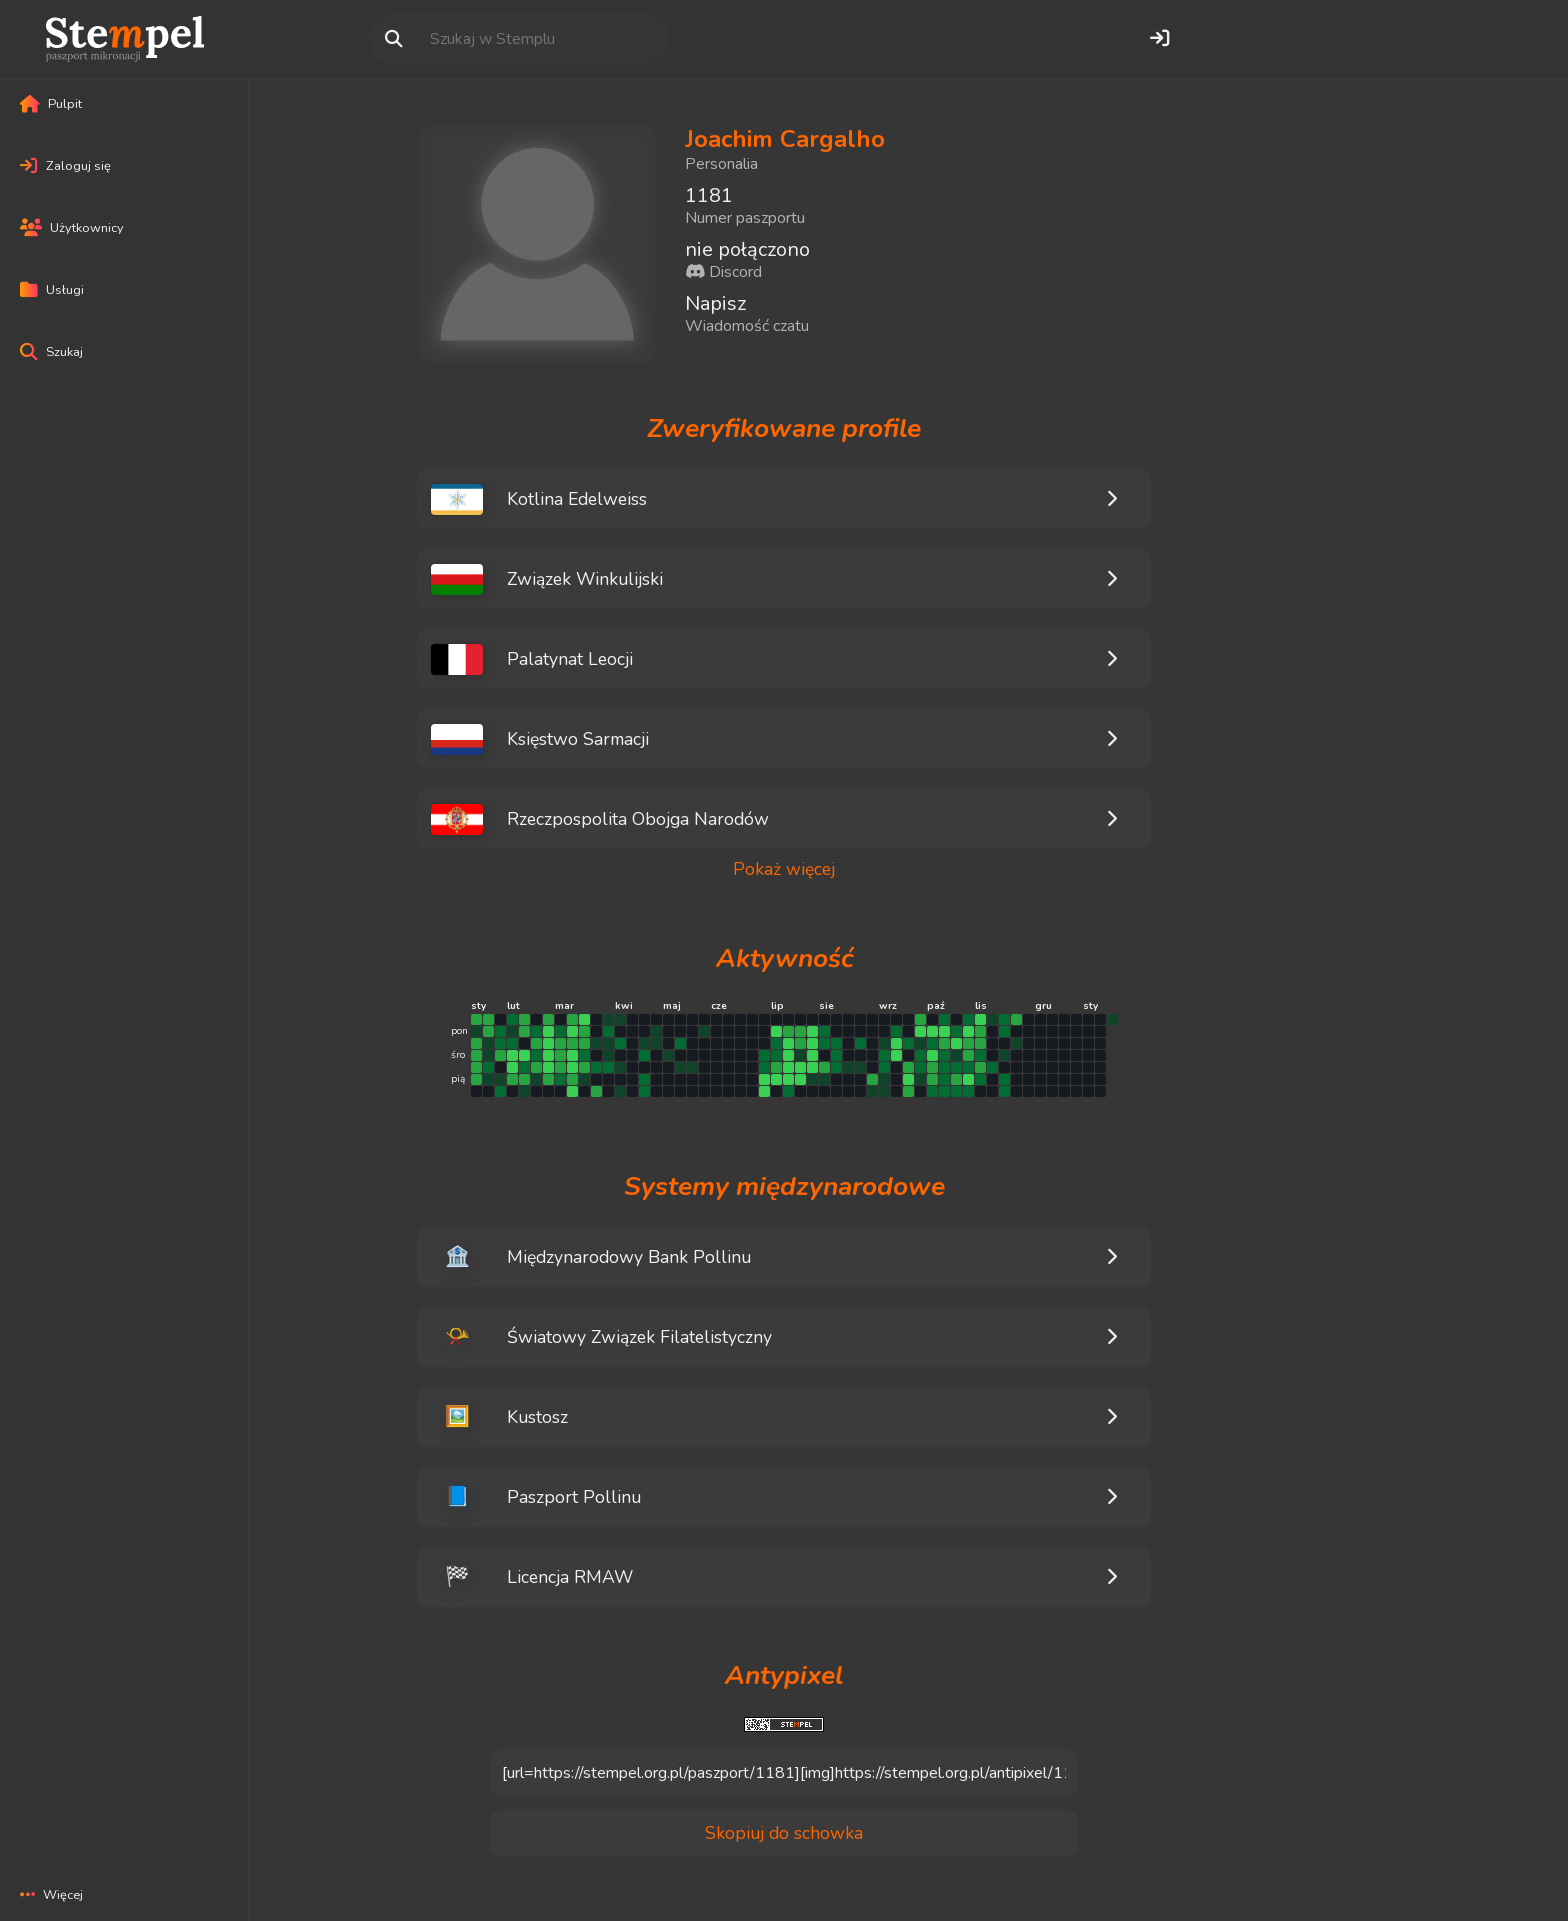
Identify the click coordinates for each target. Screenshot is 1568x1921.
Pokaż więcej (784, 869)
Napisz (715, 303)
